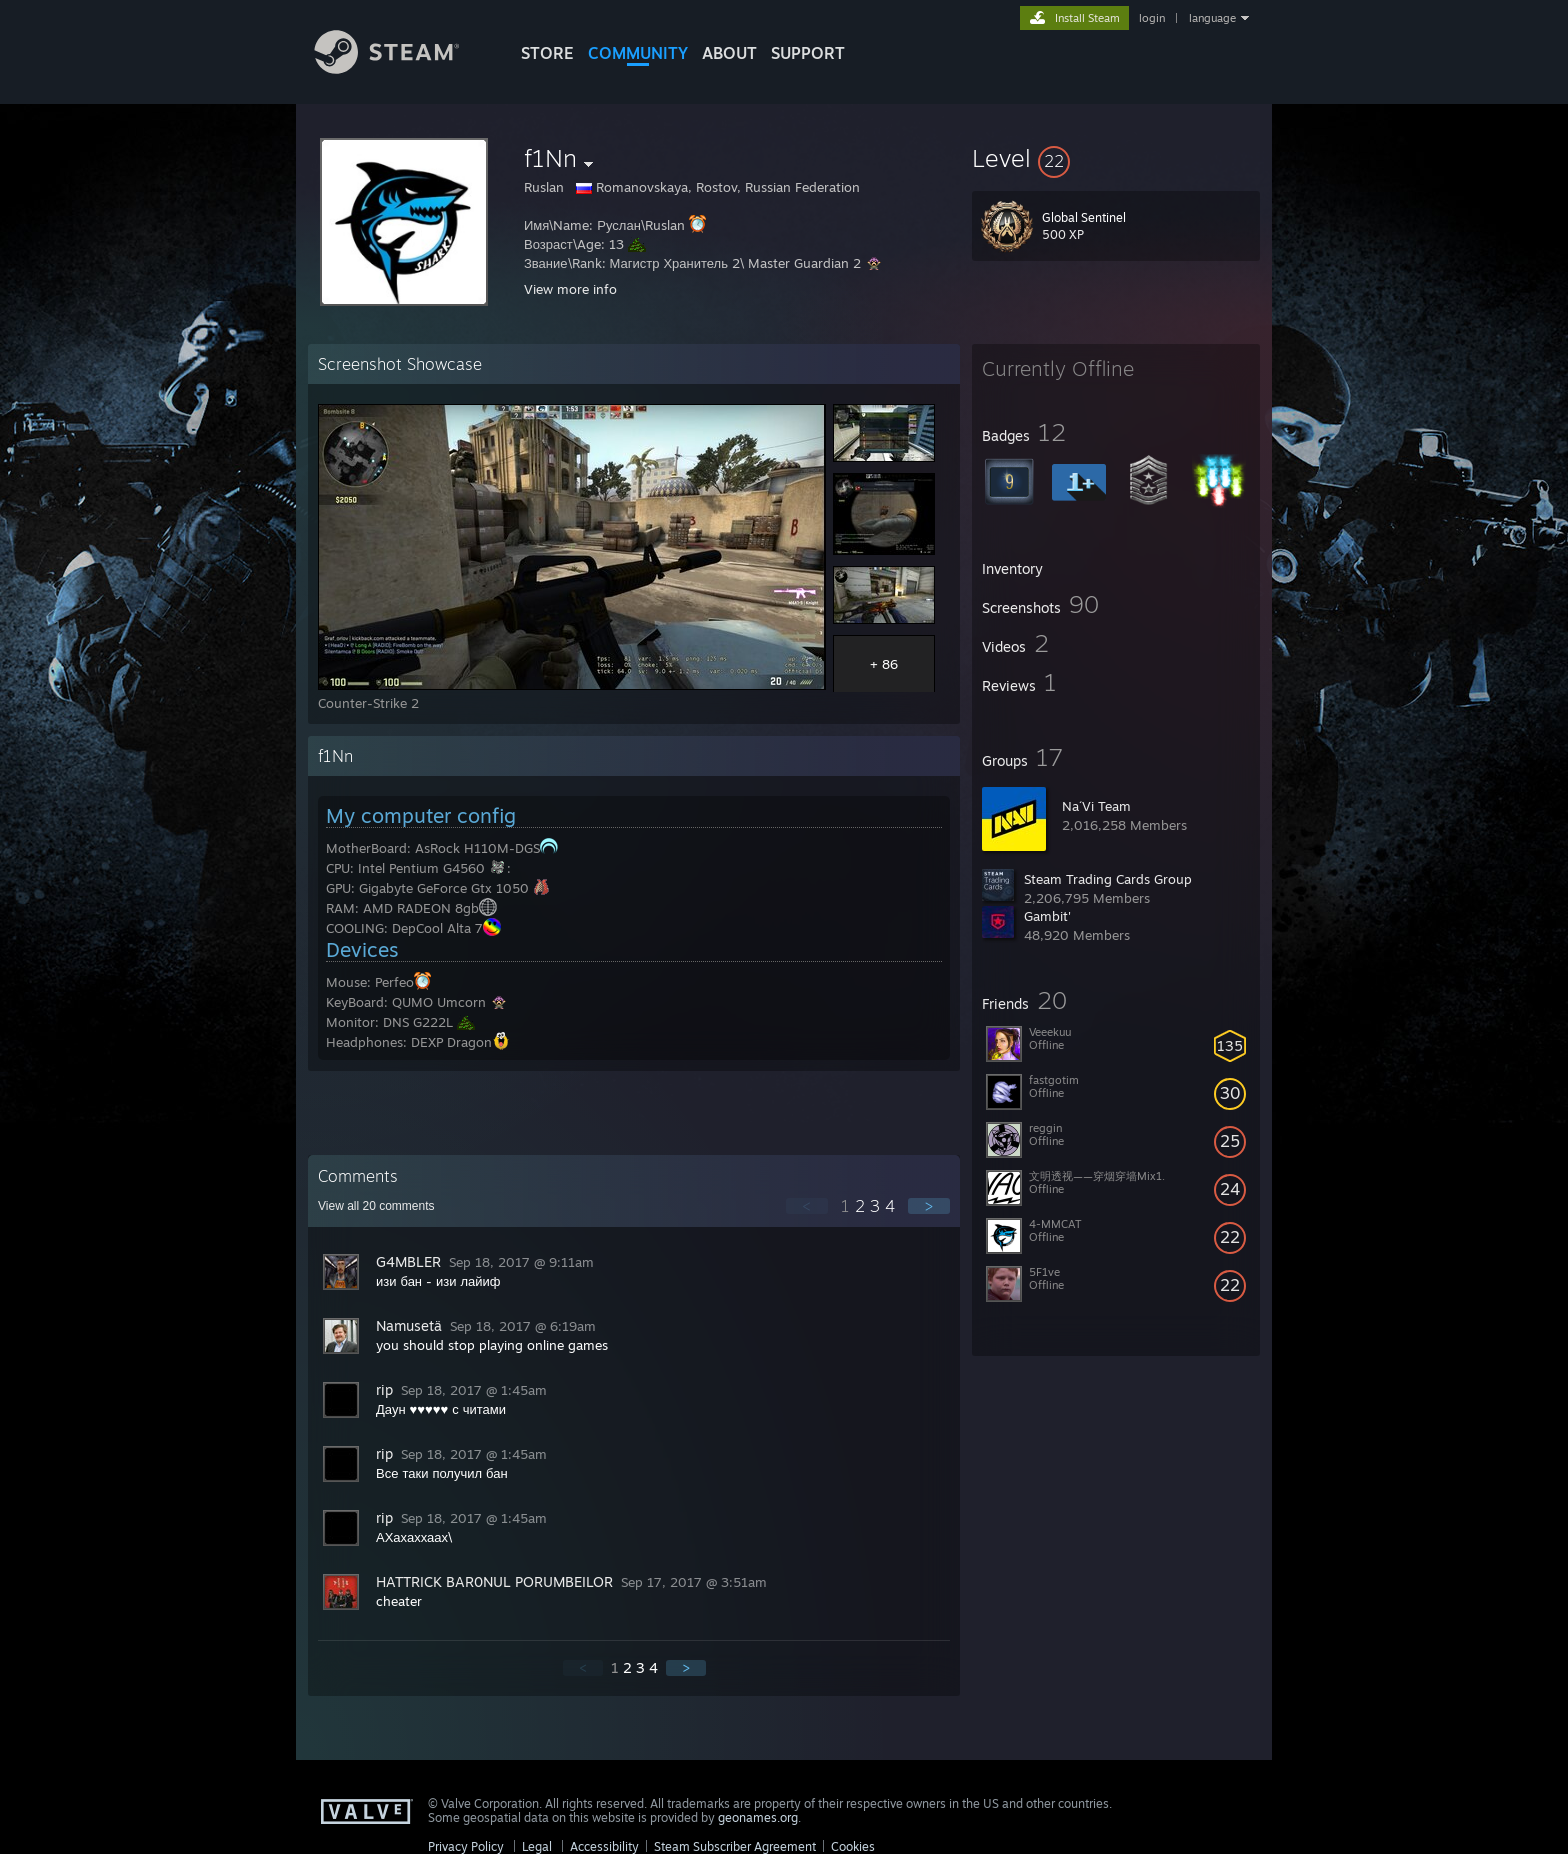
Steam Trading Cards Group (1108, 879)
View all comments (376, 1206)
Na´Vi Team (1096, 806)
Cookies (853, 1846)
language (1212, 18)
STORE (547, 53)
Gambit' (1047, 916)
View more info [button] (570, 289)
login (1152, 18)
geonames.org (758, 1817)
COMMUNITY (638, 53)
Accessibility (604, 1846)
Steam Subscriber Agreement (735, 1846)
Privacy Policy (466, 1846)
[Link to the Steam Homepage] (402, 68)
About (729, 53)
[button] (1116, 158)
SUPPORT (808, 53)
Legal (537, 1846)
